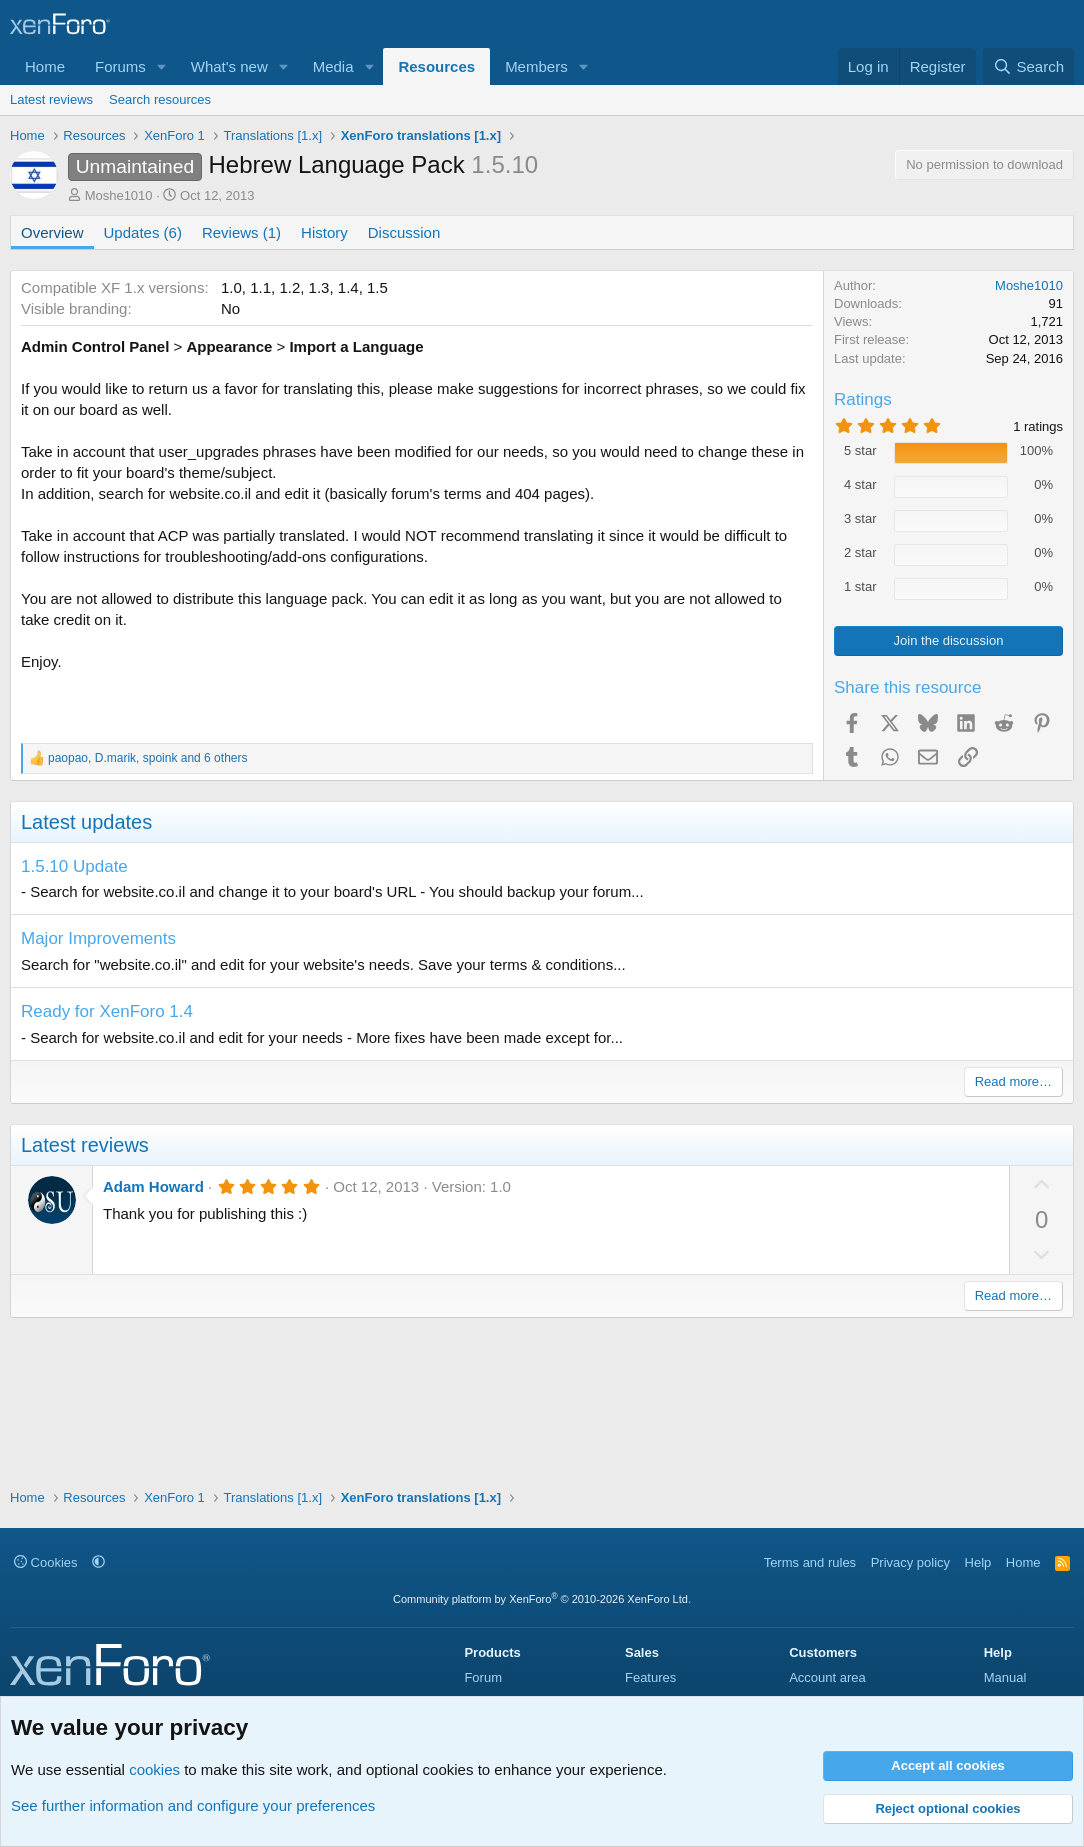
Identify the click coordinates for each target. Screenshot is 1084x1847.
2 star (860, 552)
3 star (860, 518)
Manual (1005, 1677)
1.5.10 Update (74, 866)
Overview (52, 232)
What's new (229, 66)
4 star (860, 484)
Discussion (404, 232)
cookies (154, 1769)
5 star (860, 450)
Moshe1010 (119, 195)
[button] (162, 66)
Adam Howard (153, 1186)
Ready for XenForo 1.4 (107, 1011)
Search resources (160, 99)
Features (650, 1677)
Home (45, 66)
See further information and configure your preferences (193, 1805)
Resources (436, 66)
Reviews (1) (241, 232)
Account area (827, 1677)
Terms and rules (810, 1562)
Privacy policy (910, 1562)
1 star (860, 586)
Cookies (46, 1562)
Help (978, 1562)
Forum (483, 1677)
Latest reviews (51, 99)
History (324, 232)
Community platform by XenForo (542, 1599)
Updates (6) (143, 232)
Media (333, 66)
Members (536, 66)
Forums (120, 66)
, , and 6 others (147, 758)
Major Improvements (98, 938)
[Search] (1028, 66)
